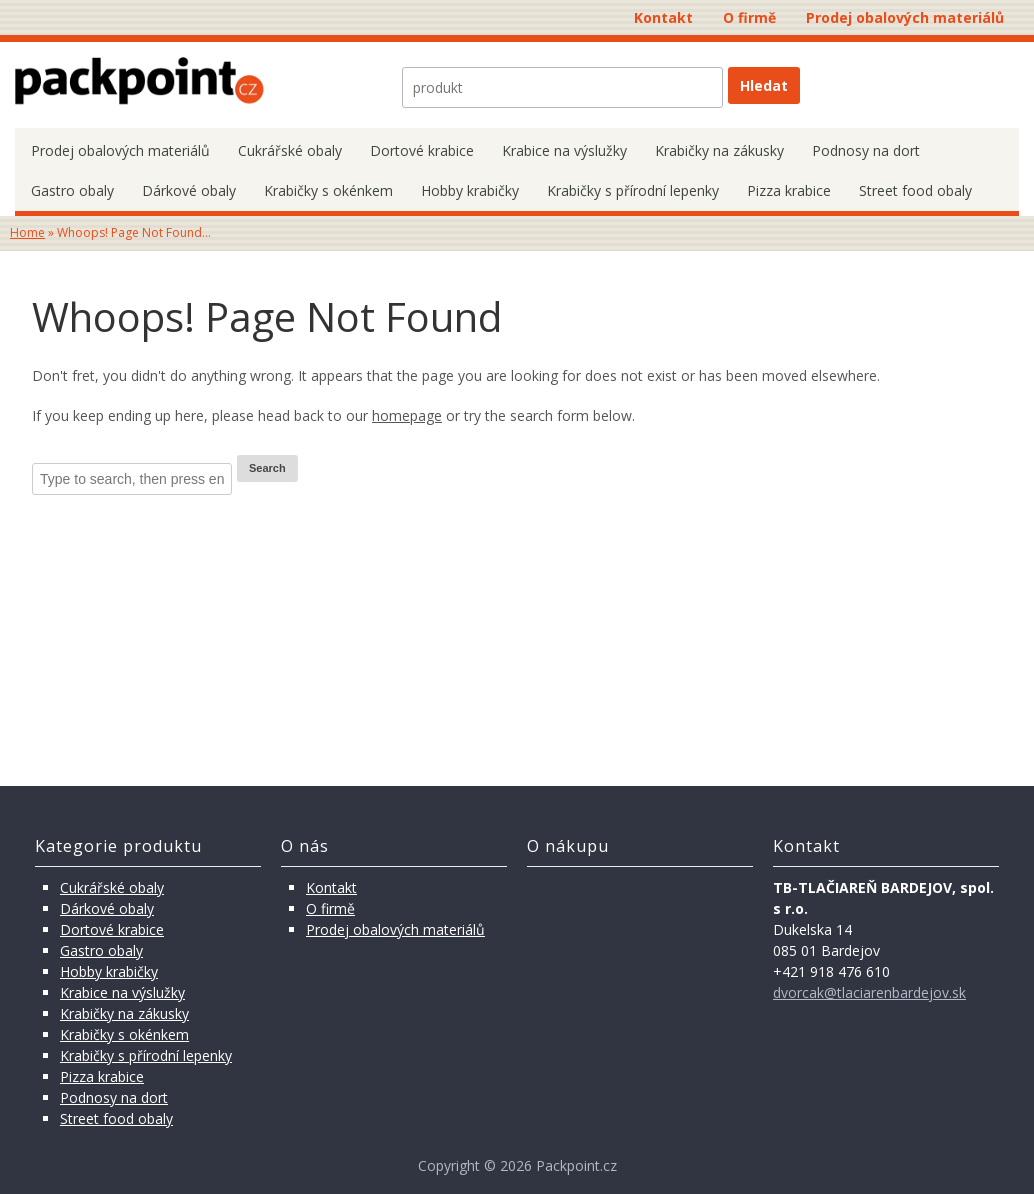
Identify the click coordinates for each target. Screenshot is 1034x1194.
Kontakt (663, 17)
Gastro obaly (72, 190)
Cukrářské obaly (290, 150)
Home (27, 232)
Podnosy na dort (866, 150)
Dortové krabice (422, 150)
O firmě (749, 17)
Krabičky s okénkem (328, 190)
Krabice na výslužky (564, 150)
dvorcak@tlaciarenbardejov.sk (869, 992)
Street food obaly (915, 190)
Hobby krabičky (470, 190)
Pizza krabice (789, 190)
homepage (407, 415)
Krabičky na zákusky (719, 150)
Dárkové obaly (189, 190)
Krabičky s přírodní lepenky (633, 190)
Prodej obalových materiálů (905, 17)
